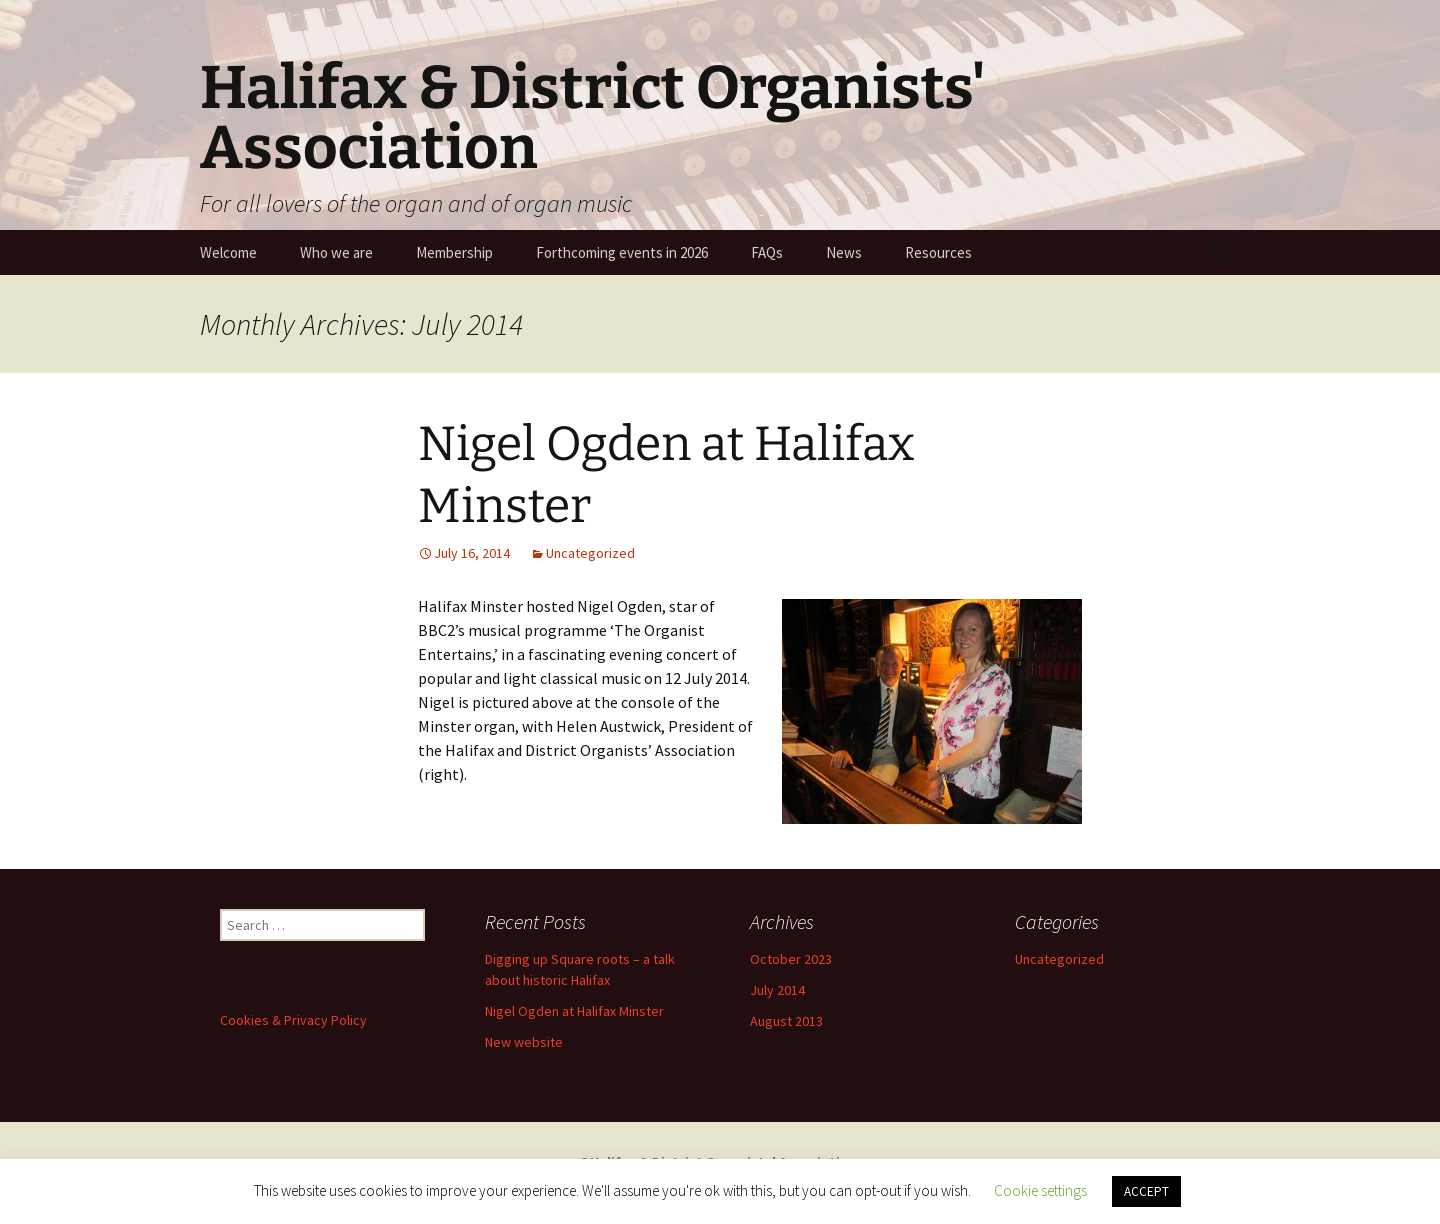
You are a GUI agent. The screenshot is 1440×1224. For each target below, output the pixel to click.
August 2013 (786, 1021)
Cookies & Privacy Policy (293, 1020)
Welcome (228, 252)
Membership (454, 252)
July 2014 (777, 990)
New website (524, 1042)
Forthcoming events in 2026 (622, 252)
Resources (938, 252)
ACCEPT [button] (1146, 1191)
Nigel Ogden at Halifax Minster (574, 1011)
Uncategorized (590, 553)
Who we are (336, 252)
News (844, 252)
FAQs (767, 252)
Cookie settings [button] (1040, 1190)
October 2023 (791, 959)
